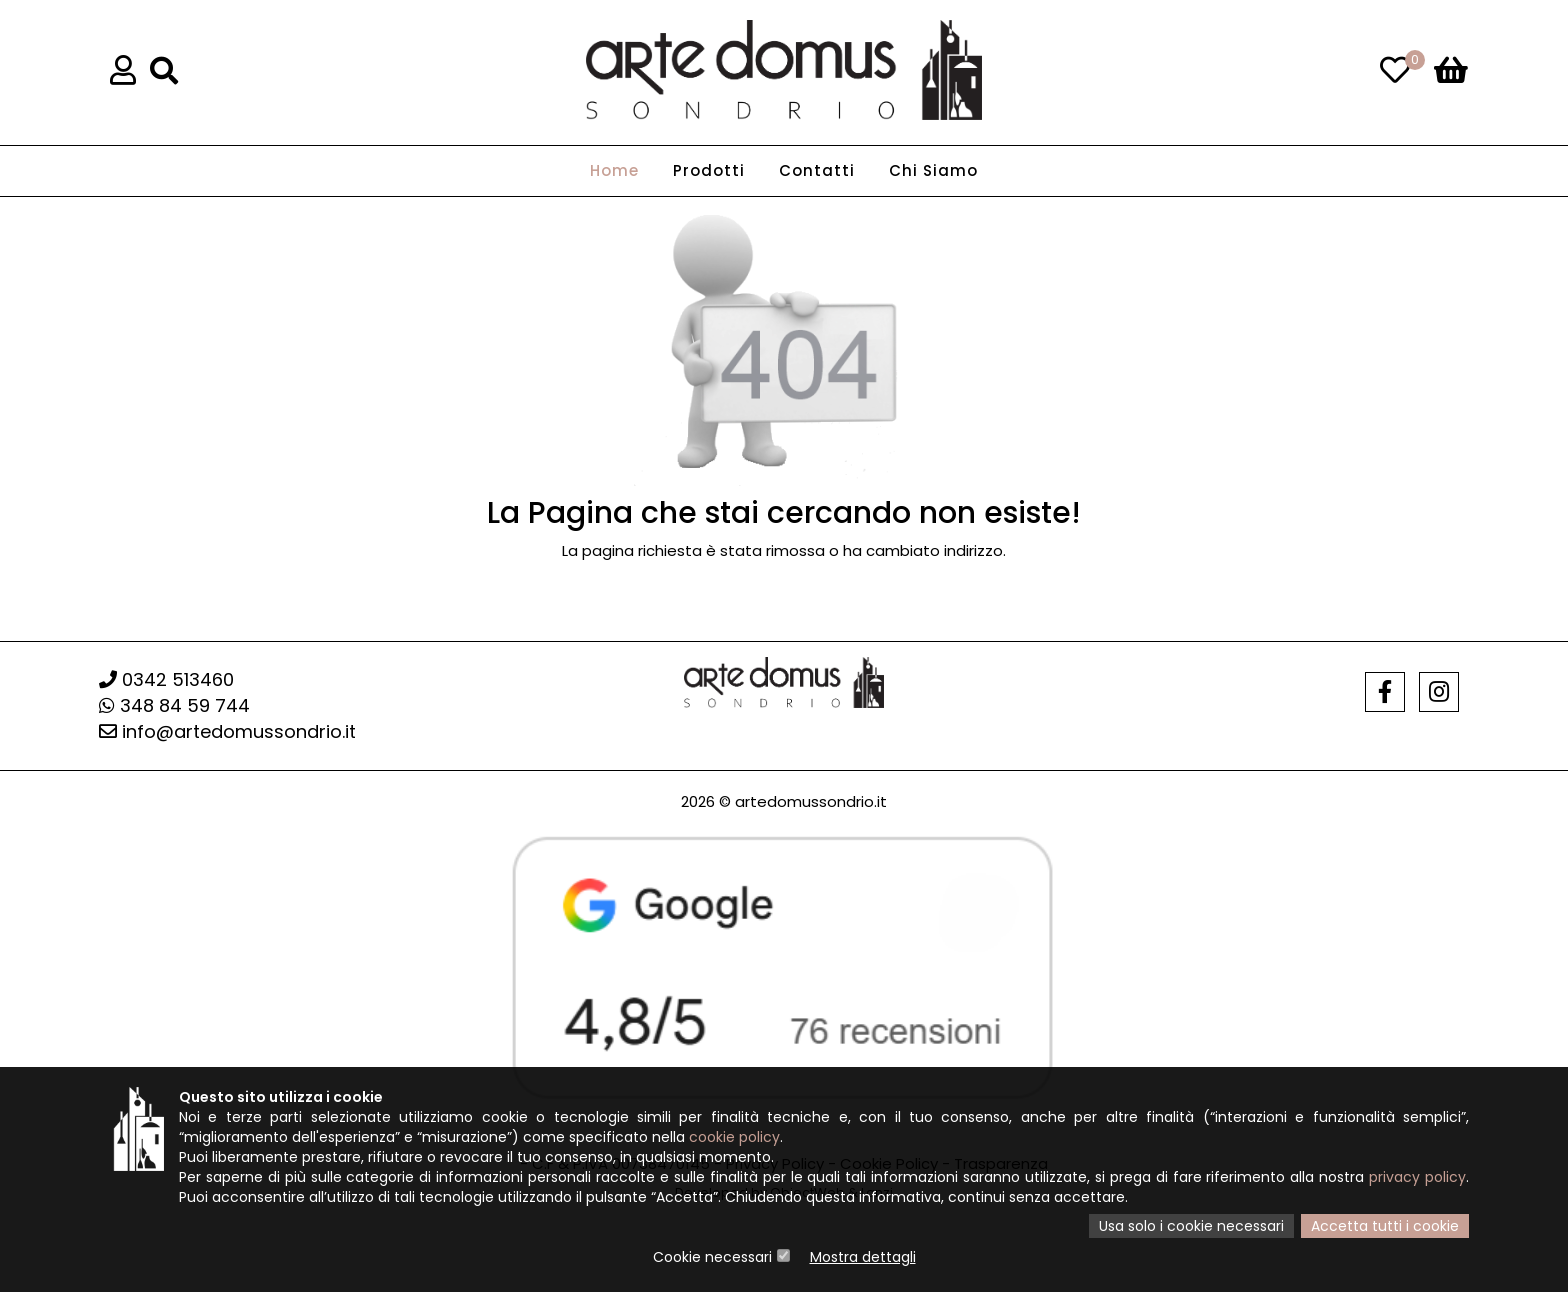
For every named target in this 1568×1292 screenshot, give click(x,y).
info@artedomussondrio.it (227, 731)
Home (614, 170)
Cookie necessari (712, 1257)
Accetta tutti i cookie (1385, 1226)
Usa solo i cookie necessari (1191, 1226)
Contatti (817, 170)
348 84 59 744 (174, 705)
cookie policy (734, 1137)
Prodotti (709, 170)
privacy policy (1417, 1177)
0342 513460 (166, 679)
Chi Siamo (933, 170)
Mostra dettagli (863, 1257)
